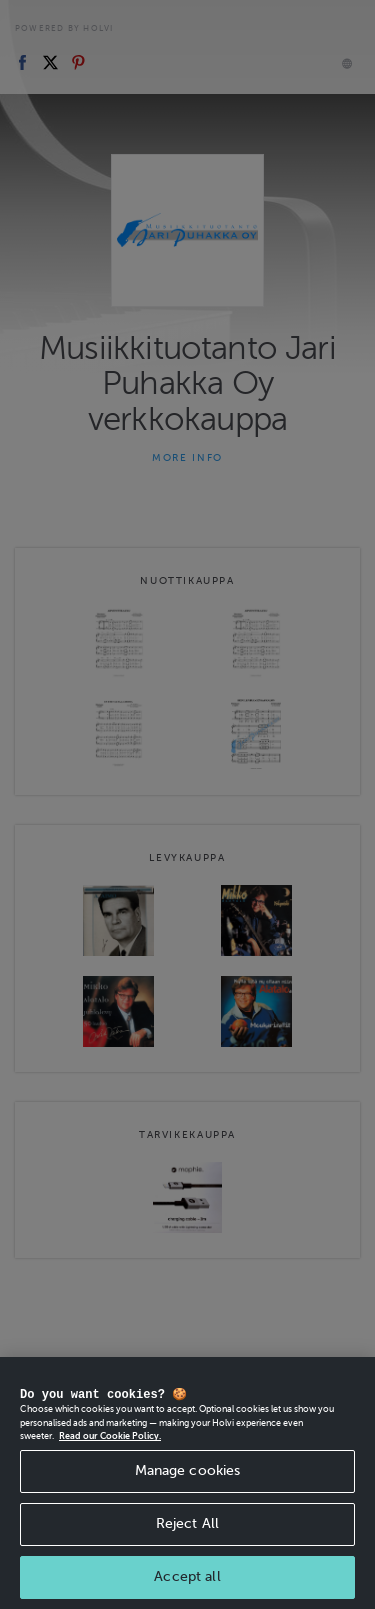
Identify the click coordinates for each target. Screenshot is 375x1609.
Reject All (187, 1566)
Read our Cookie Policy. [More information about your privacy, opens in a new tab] (110, 1479)
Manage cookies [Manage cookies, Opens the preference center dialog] (188, 1513)
